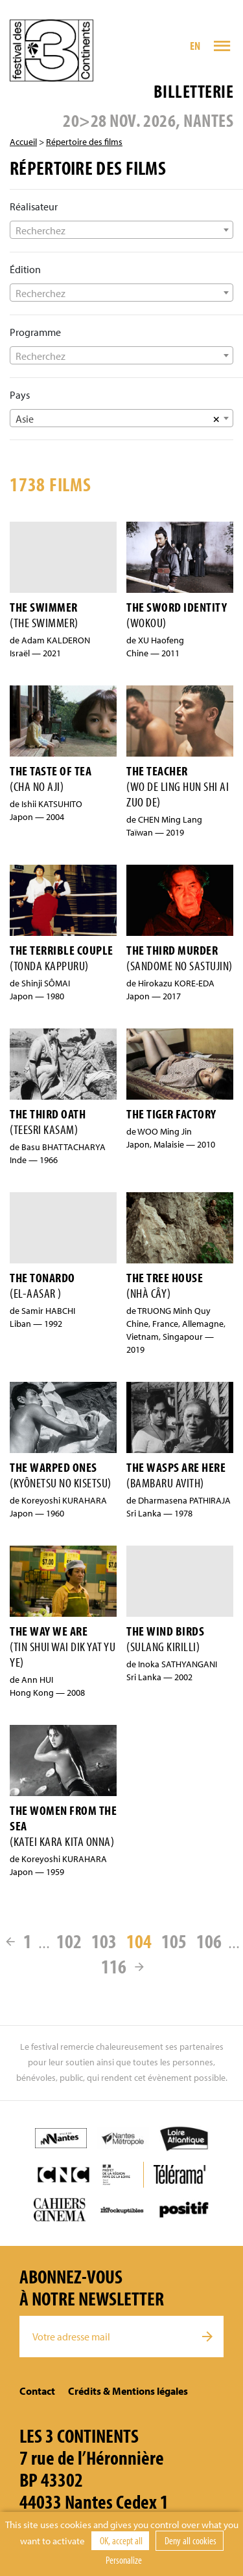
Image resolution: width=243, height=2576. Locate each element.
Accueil (23, 142)
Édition (25, 269)
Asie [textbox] (25, 418)
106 (209, 1941)
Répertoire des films (84, 142)
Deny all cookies (189, 2540)
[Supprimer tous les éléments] (216, 418)
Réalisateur (34, 206)
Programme (35, 332)
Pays (20, 394)
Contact (37, 2390)
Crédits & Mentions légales (128, 2390)
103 (104, 1941)
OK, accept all (120, 2540)
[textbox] (121, 230)
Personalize (124, 2559)
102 (69, 1941)
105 (174, 1941)
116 (113, 1966)
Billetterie (193, 91)
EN (195, 45)
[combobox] (121, 230)
